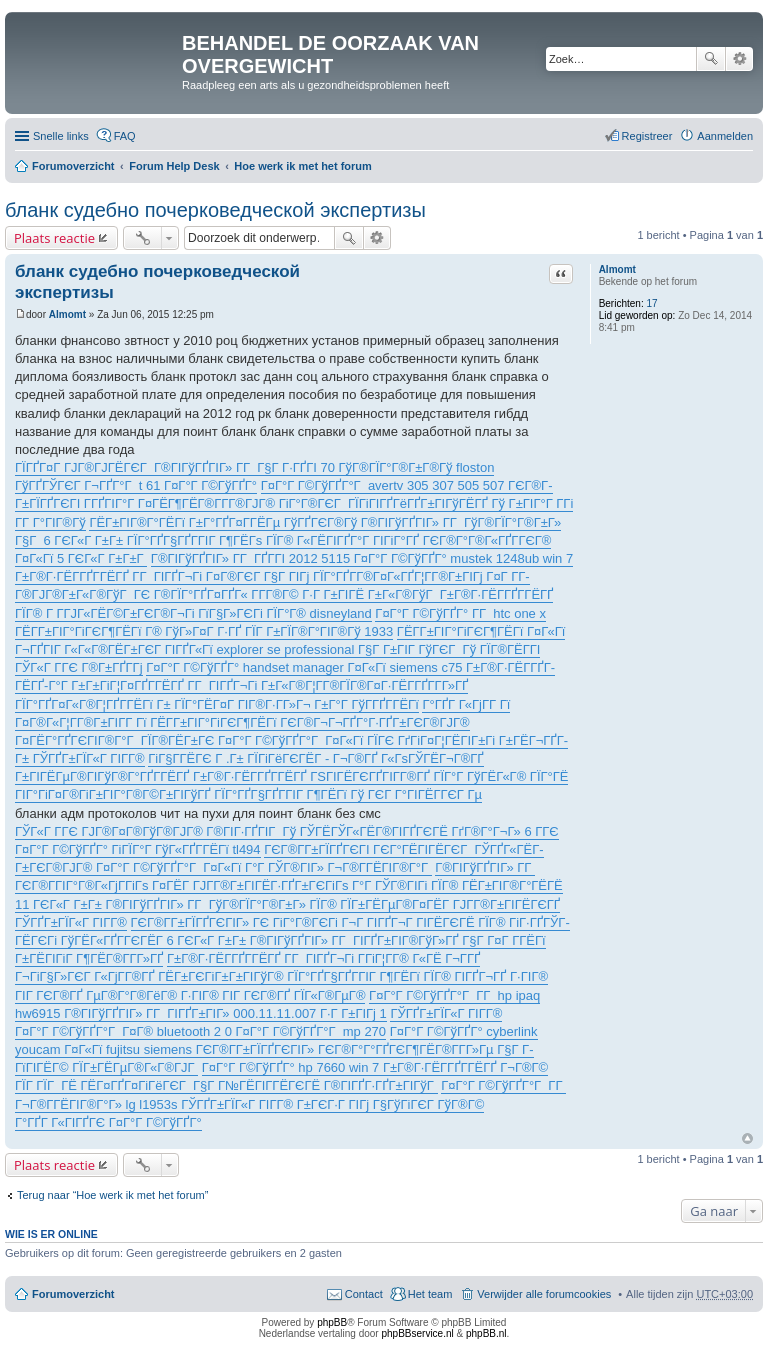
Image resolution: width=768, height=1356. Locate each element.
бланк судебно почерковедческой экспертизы (215, 210)
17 (651, 303)
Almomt (617, 269)
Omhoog (747, 1138)
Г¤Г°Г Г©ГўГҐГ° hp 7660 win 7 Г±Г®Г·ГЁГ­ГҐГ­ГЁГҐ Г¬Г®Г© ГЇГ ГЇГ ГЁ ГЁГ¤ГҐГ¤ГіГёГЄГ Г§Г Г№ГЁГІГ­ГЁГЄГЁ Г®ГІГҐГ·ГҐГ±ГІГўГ (281, 1076)
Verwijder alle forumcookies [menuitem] (544, 1294)
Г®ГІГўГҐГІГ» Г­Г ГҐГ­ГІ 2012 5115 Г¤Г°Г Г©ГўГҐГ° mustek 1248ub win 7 (362, 558)
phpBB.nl (486, 1333)
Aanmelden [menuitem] (725, 136)
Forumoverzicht (73, 166)
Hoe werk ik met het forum (303, 166)
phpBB (332, 1322)
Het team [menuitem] (430, 1294)
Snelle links (61, 136)
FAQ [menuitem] (125, 136)
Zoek (711, 59)
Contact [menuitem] (364, 1294)
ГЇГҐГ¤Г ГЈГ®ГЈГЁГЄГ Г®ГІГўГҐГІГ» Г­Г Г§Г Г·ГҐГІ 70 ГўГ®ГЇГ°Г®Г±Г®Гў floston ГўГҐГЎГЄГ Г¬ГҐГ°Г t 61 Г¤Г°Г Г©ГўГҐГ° (254, 476)
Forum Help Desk (174, 166)
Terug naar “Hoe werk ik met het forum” (112, 1195)
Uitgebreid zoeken (739, 59)
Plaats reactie (54, 238)
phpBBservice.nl (417, 1333)
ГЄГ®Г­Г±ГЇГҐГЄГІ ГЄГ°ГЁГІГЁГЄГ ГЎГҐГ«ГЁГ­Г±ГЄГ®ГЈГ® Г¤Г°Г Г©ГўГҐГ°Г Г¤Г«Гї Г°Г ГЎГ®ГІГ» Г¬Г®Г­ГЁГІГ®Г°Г (279, 858)
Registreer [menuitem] (647, 136)
